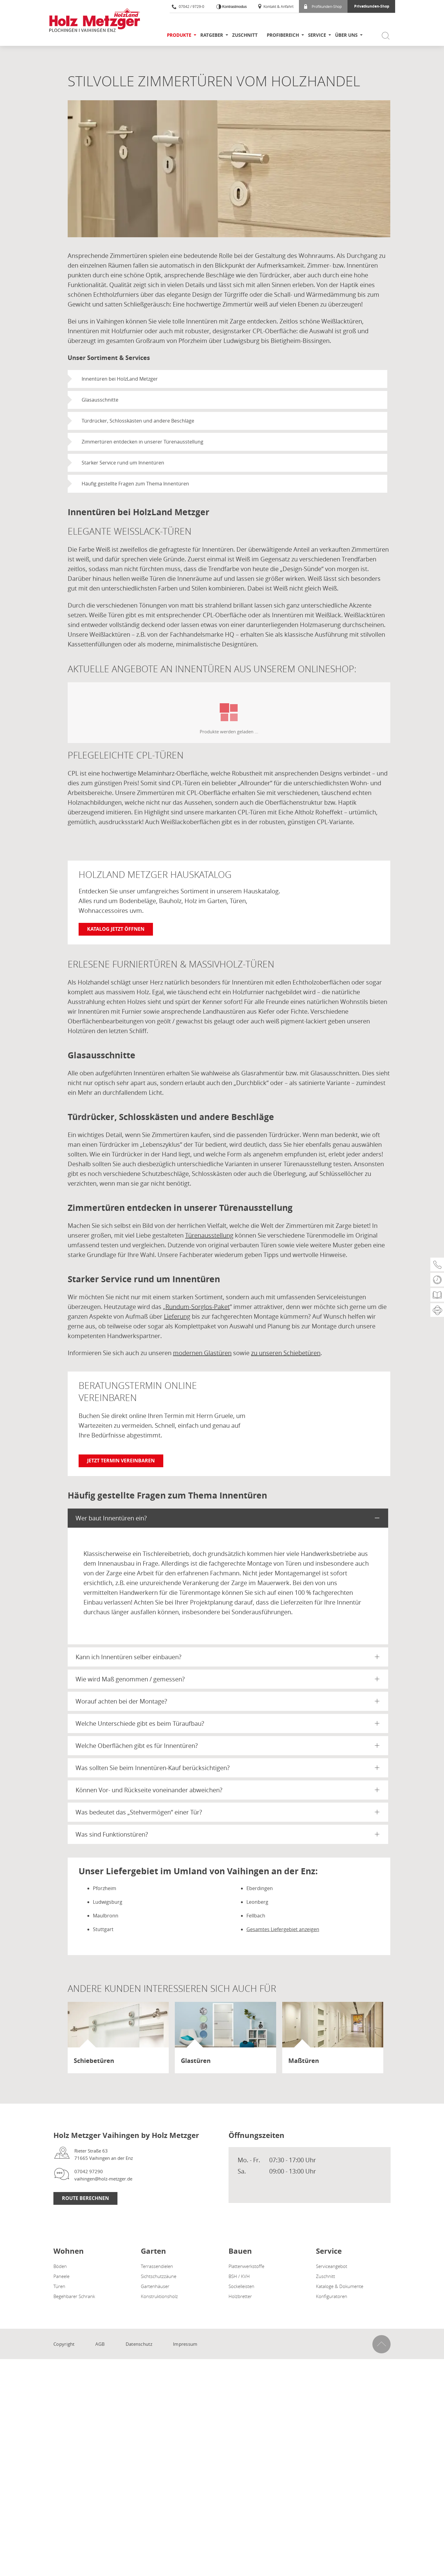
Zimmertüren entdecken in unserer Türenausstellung (142, 441)
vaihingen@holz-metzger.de (103, 2179)
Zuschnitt (245, 35)
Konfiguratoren (331, 2296)
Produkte (179, 35)
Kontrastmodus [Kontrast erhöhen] (234, 7)
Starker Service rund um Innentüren (123, 462)
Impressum (185, 2344)
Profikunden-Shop (323, 6)
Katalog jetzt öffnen (115, 929)
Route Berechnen (85, 2198)
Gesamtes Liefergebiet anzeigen (282, 1929)
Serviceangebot (331, 2266)
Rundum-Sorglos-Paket (197, 1307)
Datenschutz (139, 2344)
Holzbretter (240, 2296)
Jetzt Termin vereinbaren (121, 1460)
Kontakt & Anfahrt (275, 6)
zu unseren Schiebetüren (285, 1353)
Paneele (61, 2276)
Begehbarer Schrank (74, 2296)
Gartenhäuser (155, 2286)
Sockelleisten (241, 2286)
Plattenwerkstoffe (246, 2266)
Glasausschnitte (100, 399)
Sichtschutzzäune (158, 2276)
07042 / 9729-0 (188, 6)
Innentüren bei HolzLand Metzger (120, 378)
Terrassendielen (157, 2266)
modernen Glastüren (202, 1353)
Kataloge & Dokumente (339, 2286)
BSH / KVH (239, 2276)
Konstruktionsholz (159, 2296)
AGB (100, 2344)
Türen (59, 2286)
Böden (60, 2266)
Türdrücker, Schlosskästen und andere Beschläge (138, 420)
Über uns (346, 35)
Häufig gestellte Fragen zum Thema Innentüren (135, 483)
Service (317, 35)
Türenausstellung (209, 1235)
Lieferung (177, 1316)
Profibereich (283, 35)
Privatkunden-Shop (371, 6)
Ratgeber (211, 35)
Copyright (64, 2344)
